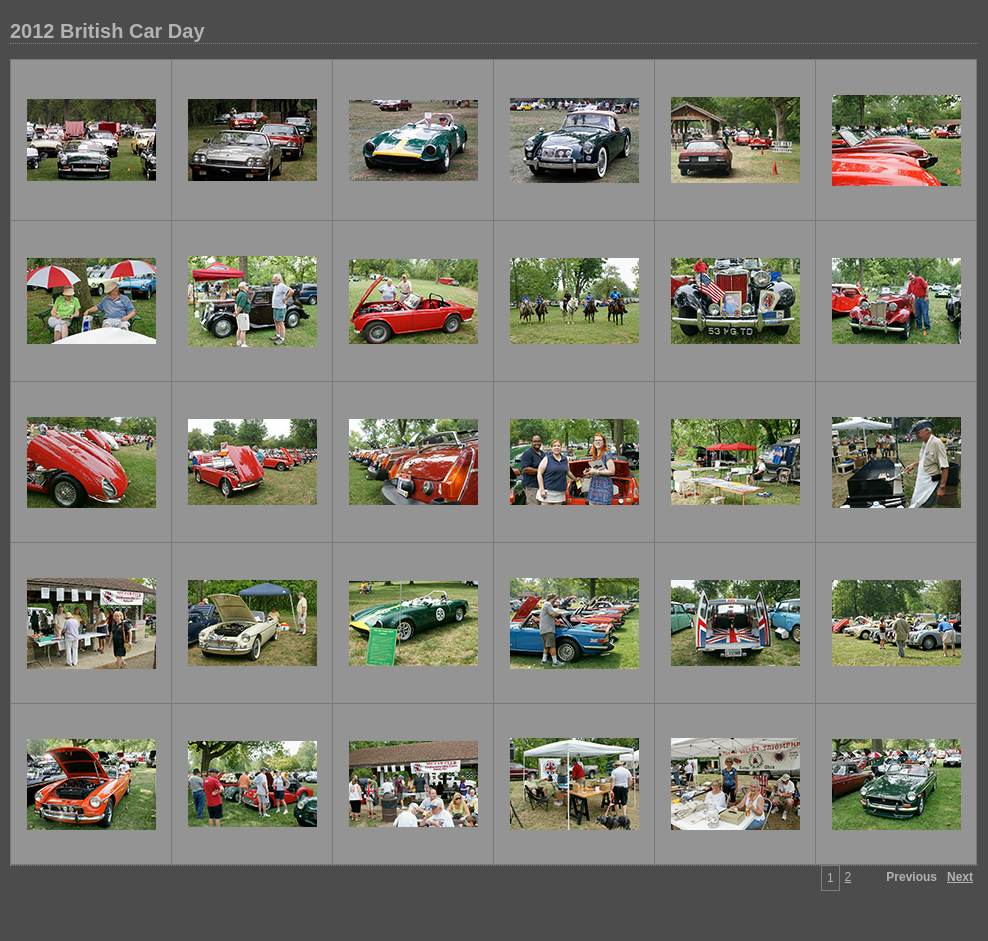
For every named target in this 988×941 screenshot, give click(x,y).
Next (960, 877)
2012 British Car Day (107, 31)
